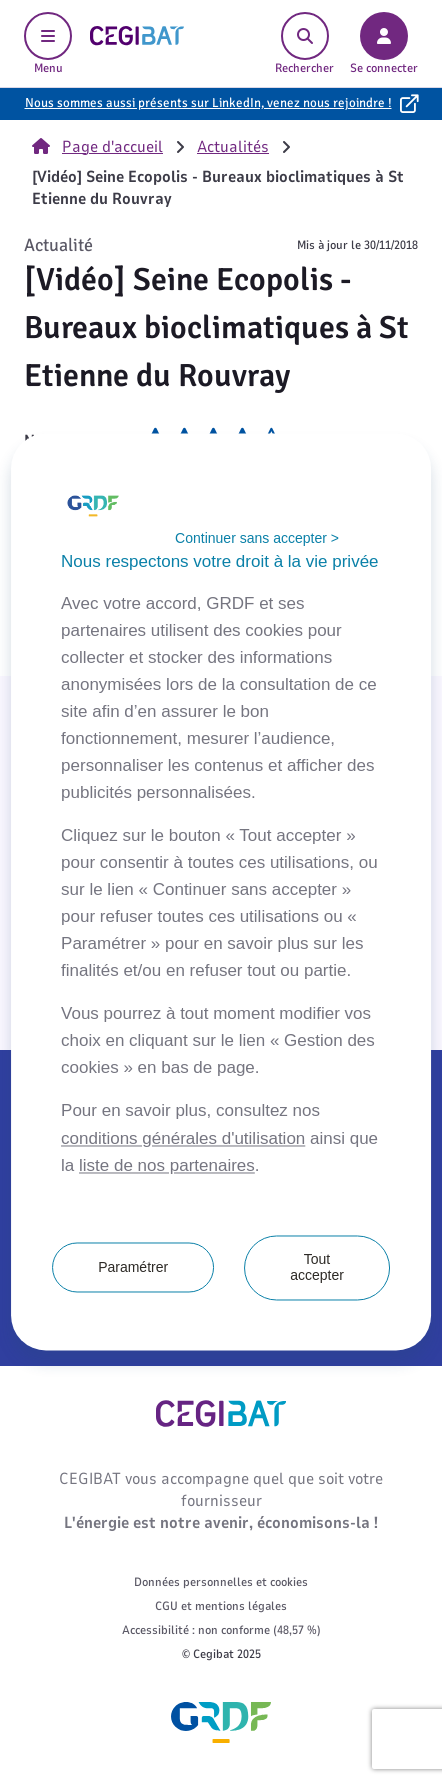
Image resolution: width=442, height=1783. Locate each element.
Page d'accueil (97, 147)
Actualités (233, 147)
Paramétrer (133, 1268)
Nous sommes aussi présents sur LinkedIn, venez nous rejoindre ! (208, 103)
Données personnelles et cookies (221, 1582)
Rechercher (304, 44)
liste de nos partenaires (167, 1165)
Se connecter (384, 44)
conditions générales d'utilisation (183, 1138)
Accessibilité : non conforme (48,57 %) (221, 1630)
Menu (48, 44)
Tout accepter (317, 1268)
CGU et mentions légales (221, 1606)
